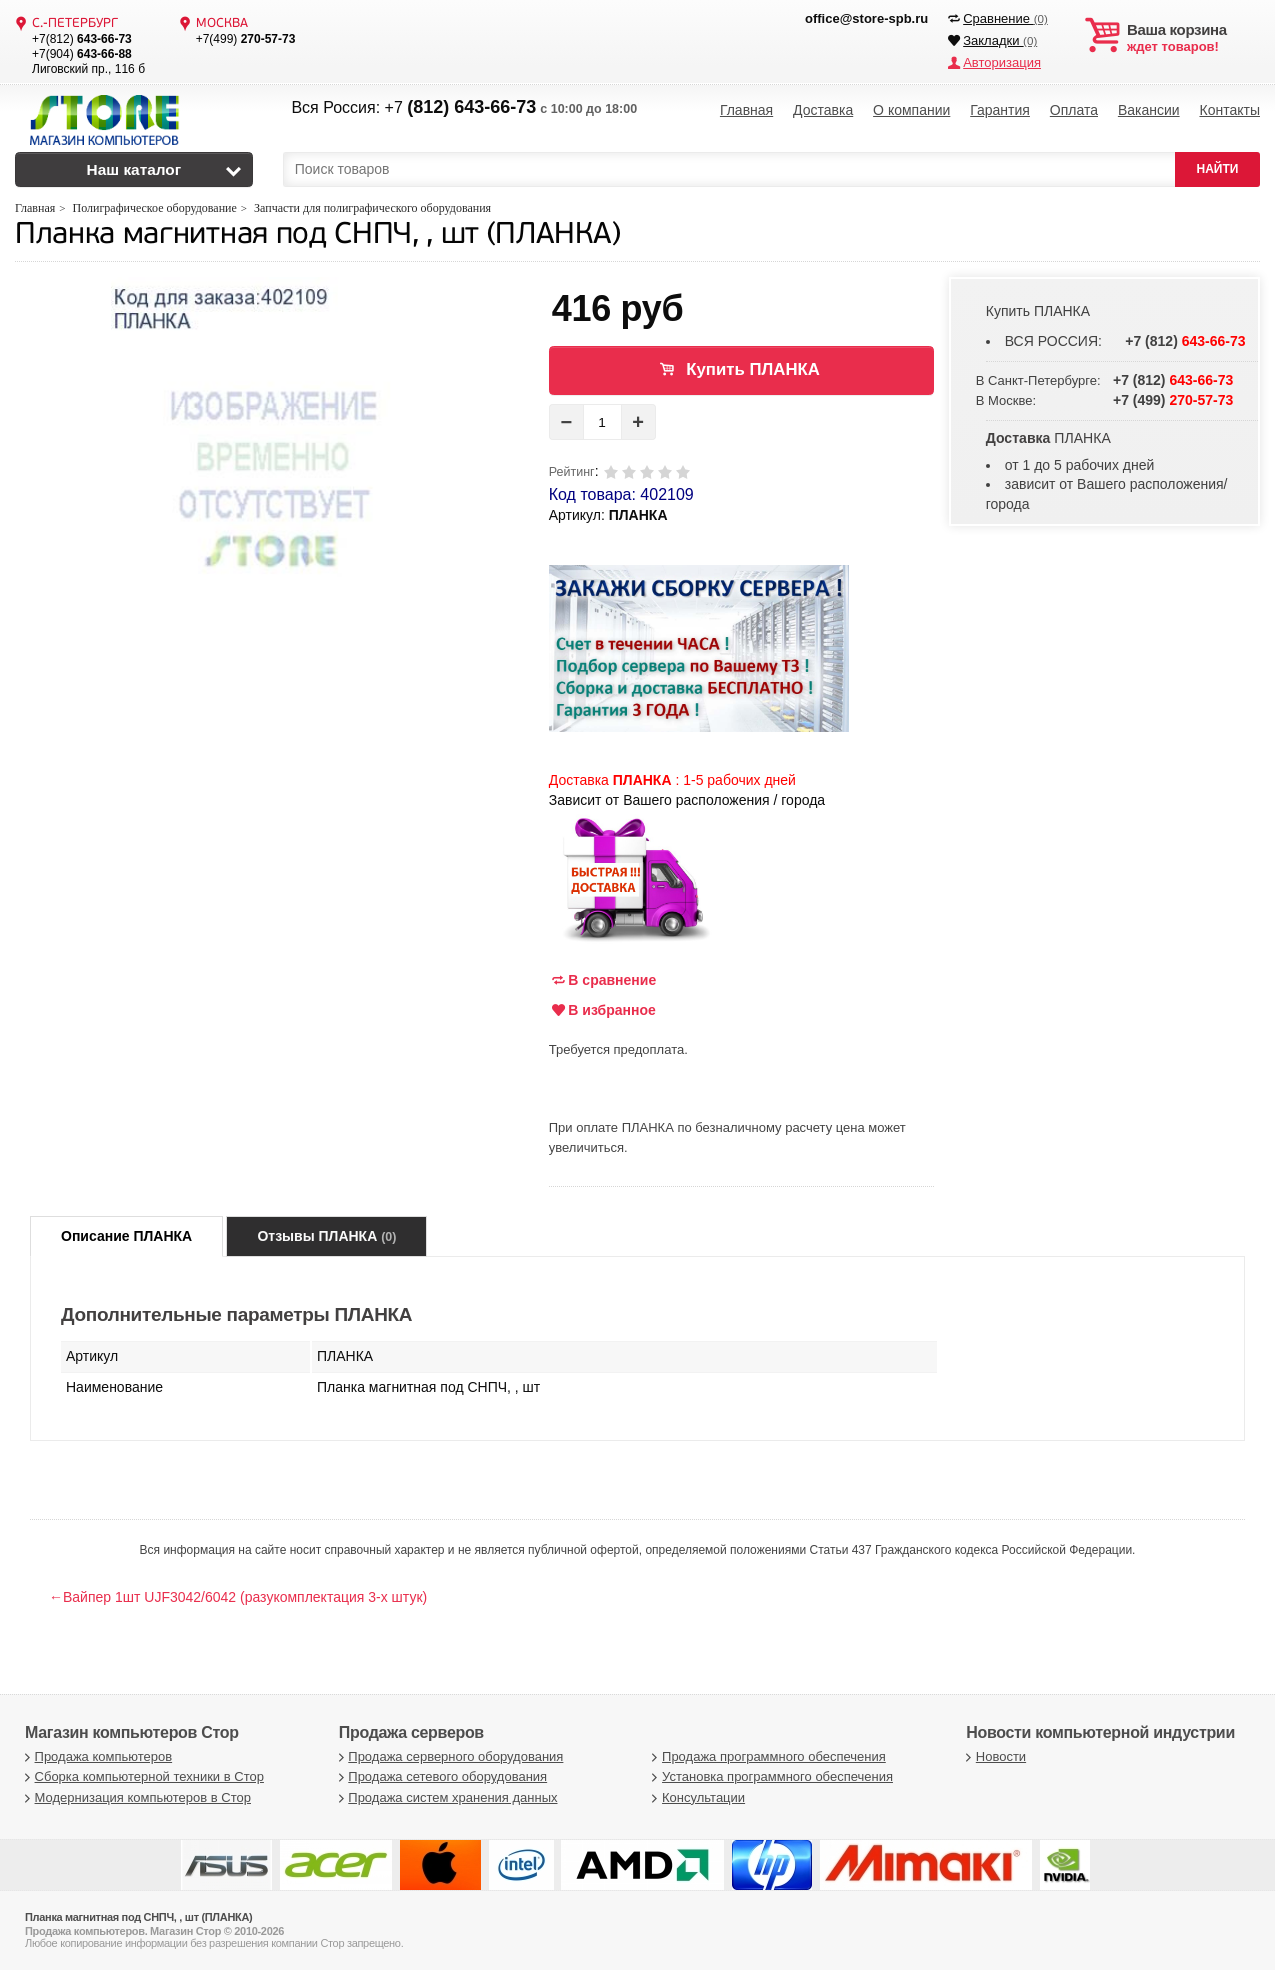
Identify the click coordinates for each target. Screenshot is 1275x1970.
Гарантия (1000, 110)
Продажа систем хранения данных (446, 1797)
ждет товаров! (1193, 38)
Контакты (1229, 110)
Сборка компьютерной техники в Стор (142, 1776)
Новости (993, 1756)
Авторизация (1002, 62)
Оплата (1074, 110)
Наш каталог (134, 169)
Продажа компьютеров (96, 1756)
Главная (746, 110)
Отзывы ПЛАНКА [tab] (326, 1236)
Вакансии (1149, 110)
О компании (911, 110)
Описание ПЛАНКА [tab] (126, 1236)
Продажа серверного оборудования (449, 1756)
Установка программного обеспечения (770, 1776)
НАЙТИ (1218, 169)
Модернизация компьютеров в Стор (135, 1797)
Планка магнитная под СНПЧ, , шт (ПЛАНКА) (317, 235)
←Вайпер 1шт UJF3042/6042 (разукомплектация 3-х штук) (238, 1597)
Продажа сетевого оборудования (440, 1776)
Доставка (823, 110)
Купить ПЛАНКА (753, 369)
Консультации (697, 1797)
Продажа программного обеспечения (767, 1756)
